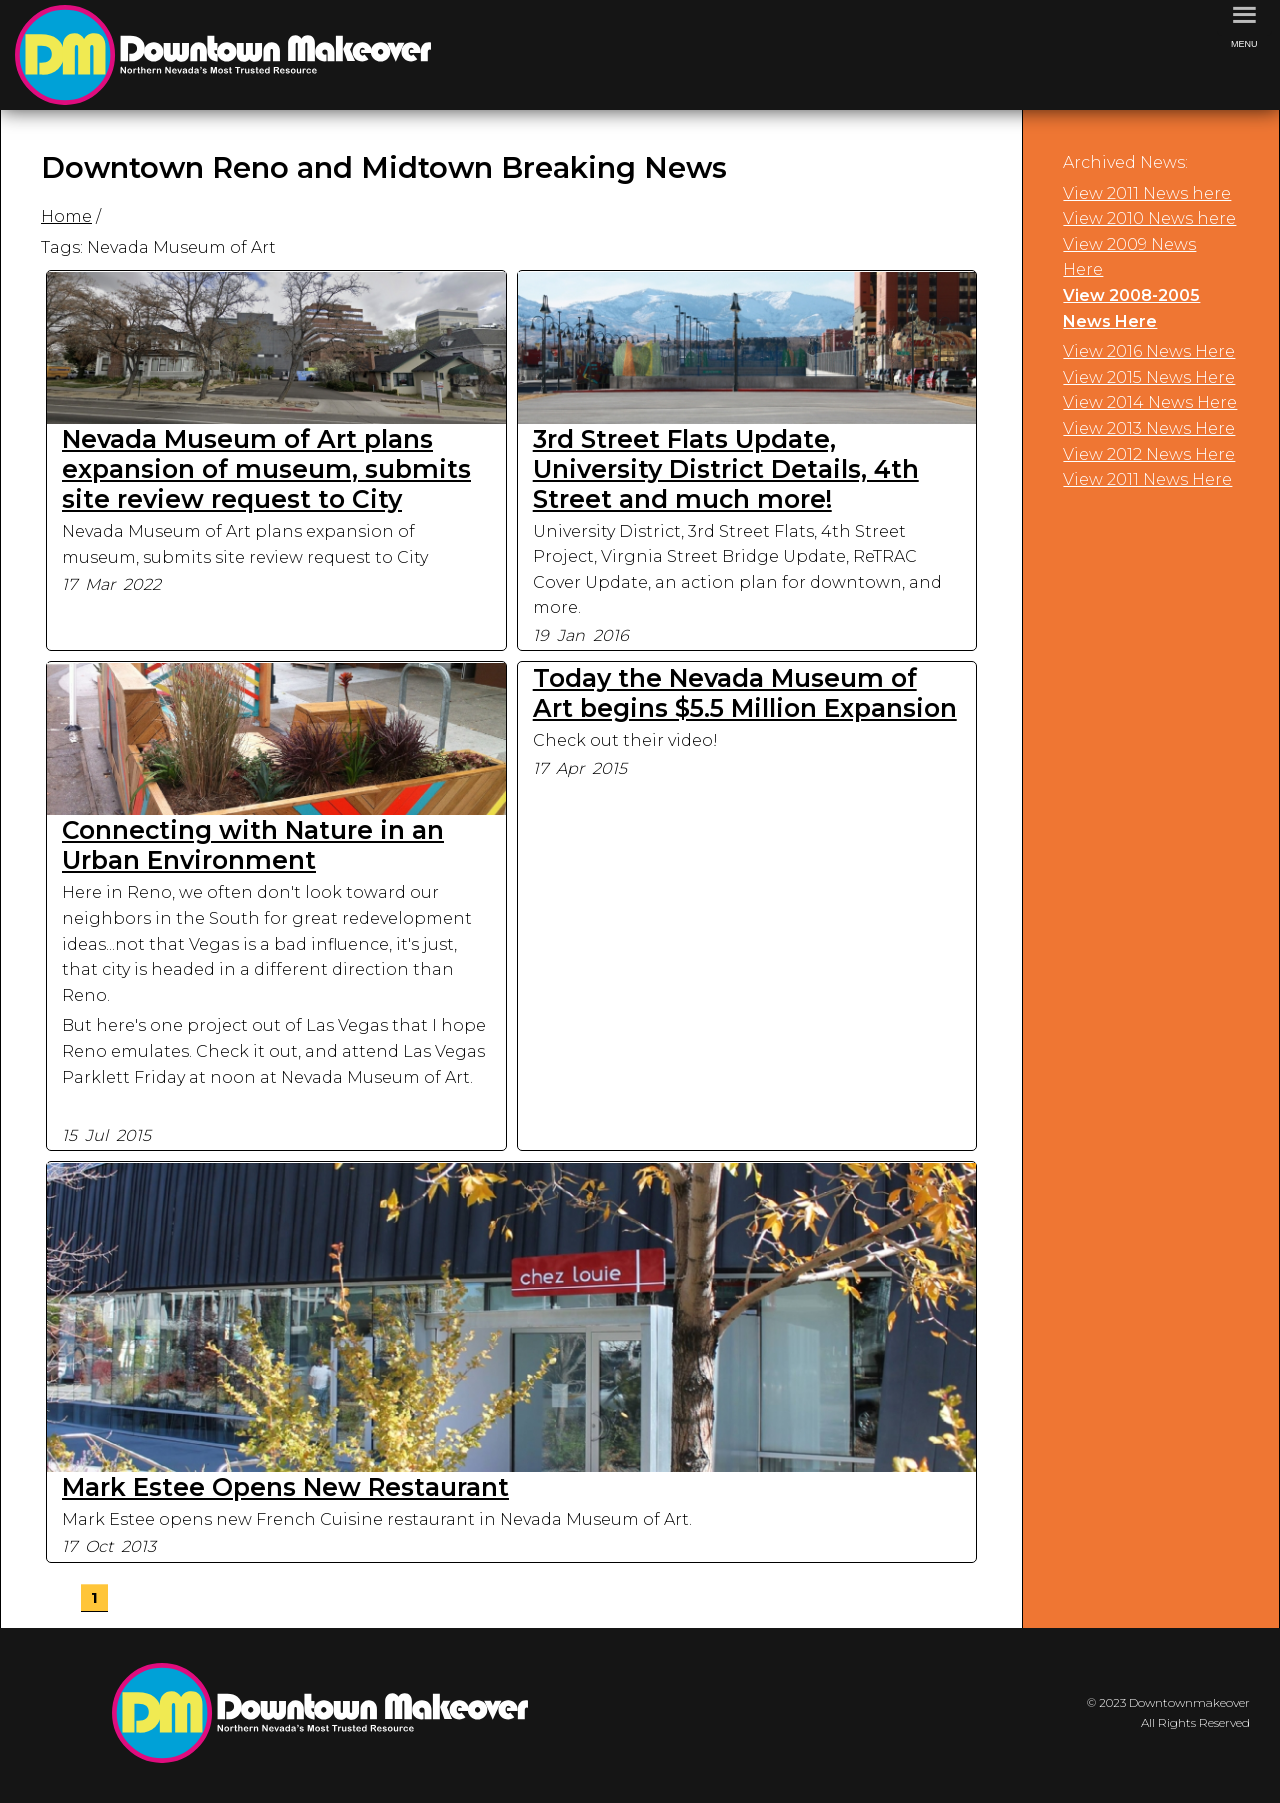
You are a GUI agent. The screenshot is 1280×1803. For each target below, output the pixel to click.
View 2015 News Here (1149, 377)
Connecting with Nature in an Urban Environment (253, 845)
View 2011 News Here (1147, 479)
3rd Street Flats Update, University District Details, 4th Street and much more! (726, 469)
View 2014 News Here (1150, 402)
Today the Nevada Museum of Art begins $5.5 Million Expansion (745, 693)
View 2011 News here (1147, 193)
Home (66, 216)
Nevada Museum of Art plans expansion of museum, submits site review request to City (266, 469)
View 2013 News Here (1149, 428)
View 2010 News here (1149, 218)
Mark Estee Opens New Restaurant (285, 1487)
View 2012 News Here (1149, 454)
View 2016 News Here (1149, 351)
